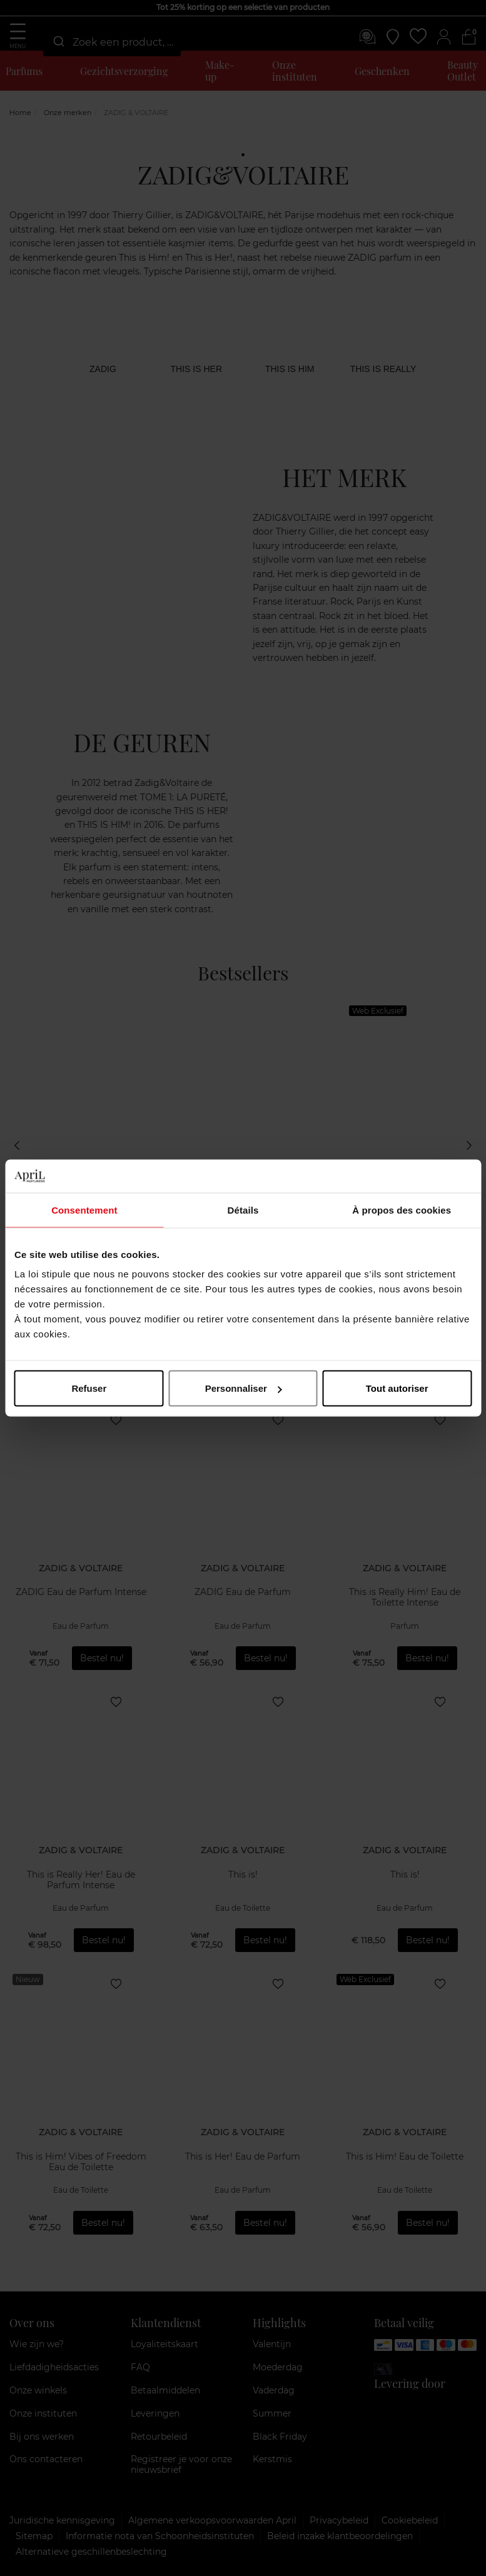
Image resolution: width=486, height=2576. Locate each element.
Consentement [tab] (84, 1209)
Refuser (88, 1388)
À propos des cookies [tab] (401, 1209)
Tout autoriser (397, 1388)
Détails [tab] (243, 1209)
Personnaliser (243, 1388)
